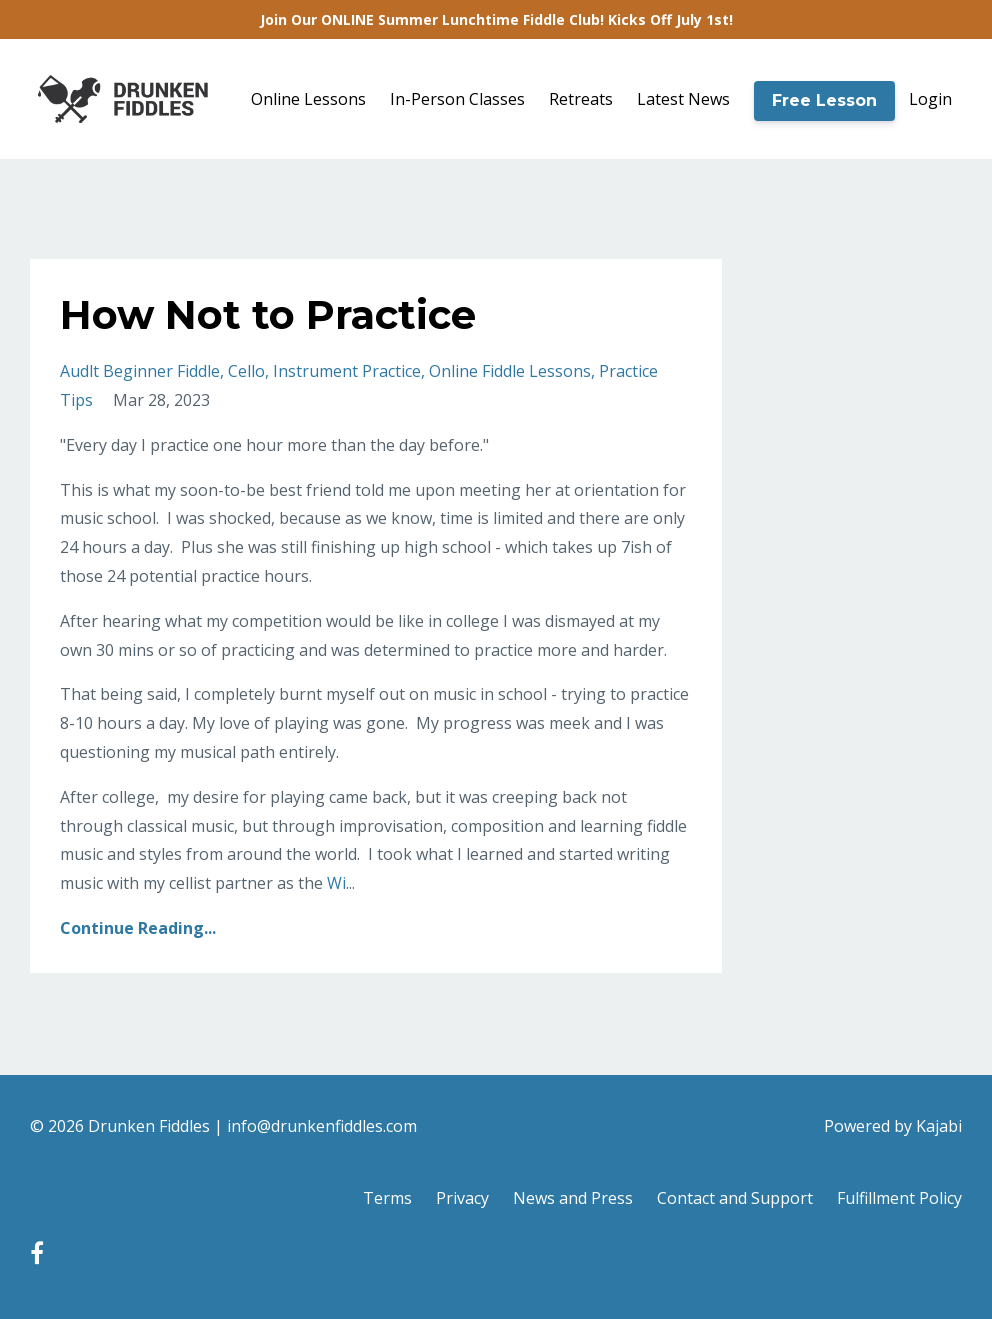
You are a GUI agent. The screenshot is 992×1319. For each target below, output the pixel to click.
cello (246, 371)
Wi (336, 883)
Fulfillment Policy (899, 1198)
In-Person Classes (457, 99)
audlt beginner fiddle (140, 371)
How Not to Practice (268, 314)
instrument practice (347, 371)
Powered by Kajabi (893, 1126)
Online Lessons (308, 99)
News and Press (573, 1198)
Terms (387, 1198)
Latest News (683, 99)
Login (930, 99)
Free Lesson (824, 100)
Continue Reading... (138, 928)
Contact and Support (735, 1198)
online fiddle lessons (510, 371)
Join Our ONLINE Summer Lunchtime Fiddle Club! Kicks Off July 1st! (496, 19)
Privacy (462, 1198)
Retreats (581, 99)
